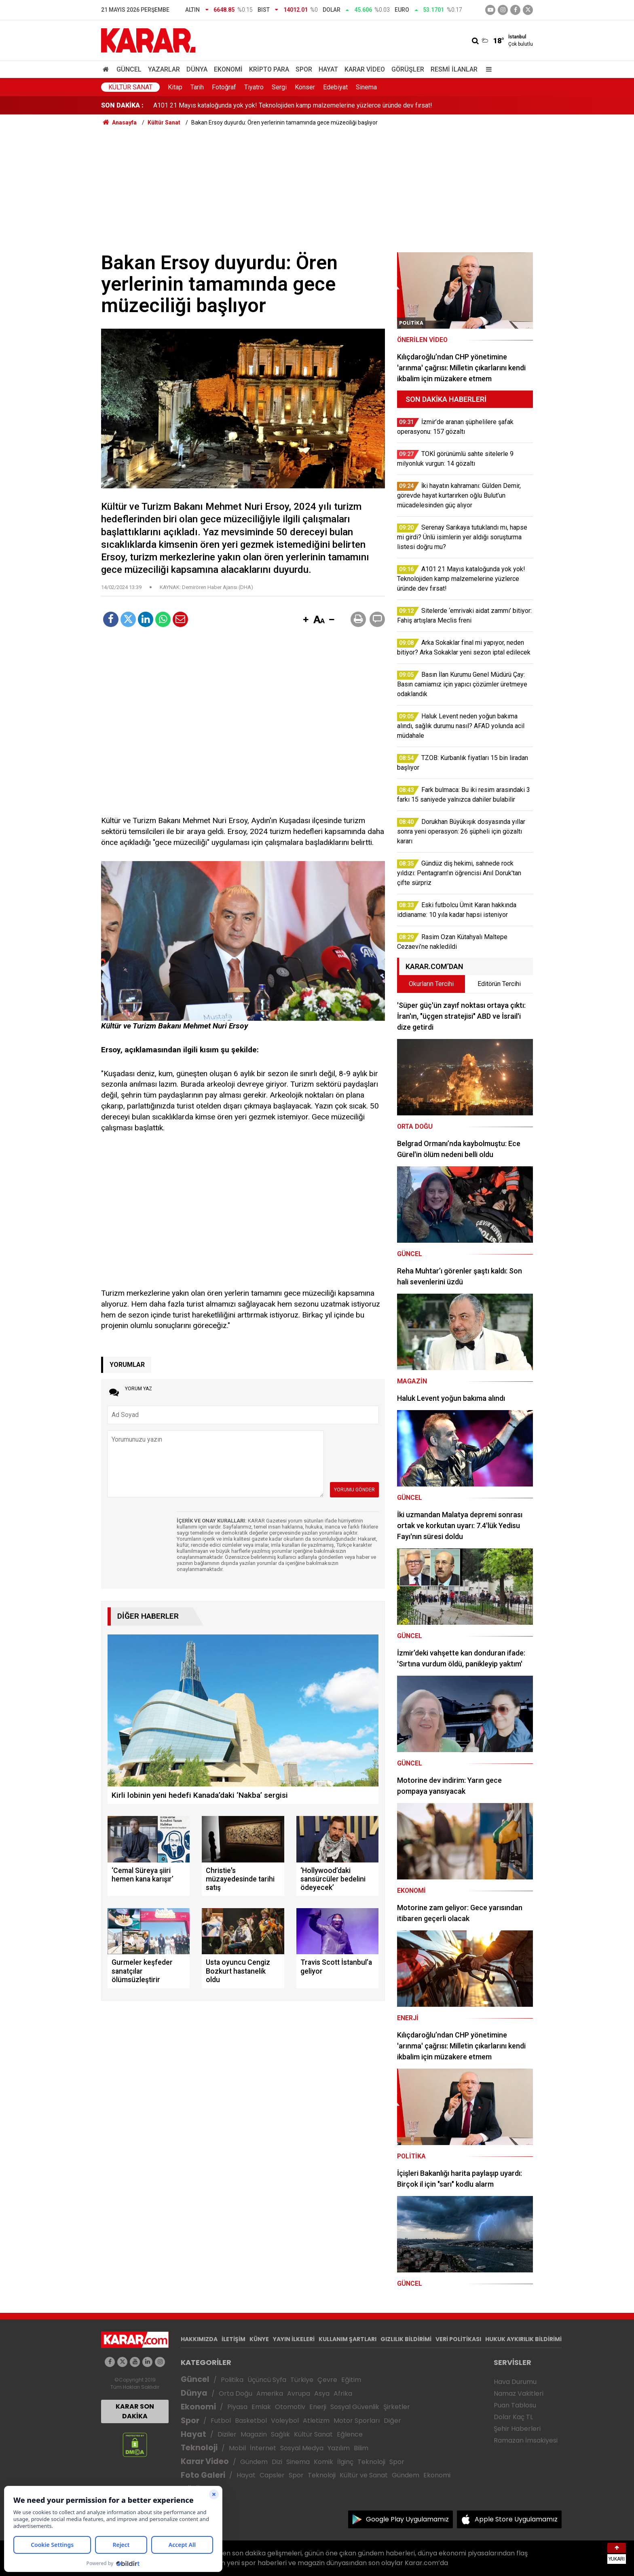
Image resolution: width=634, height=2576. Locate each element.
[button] (305, 620)
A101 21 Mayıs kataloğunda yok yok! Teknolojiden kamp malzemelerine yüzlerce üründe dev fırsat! (292, 105)
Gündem (254, 2461)
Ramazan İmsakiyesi (526, 2440)
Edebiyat (335, 87)
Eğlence (350, 2434)
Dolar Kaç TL (513, 2417)
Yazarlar (164, 69)
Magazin (254, 2434)
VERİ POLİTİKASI (458, 2339)
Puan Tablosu (515, 2405)
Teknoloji (199, 2447)
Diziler (227, 2434)
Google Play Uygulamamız (407, 2519)
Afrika (343, 2393)
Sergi (279, 87)
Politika (232, 2379)
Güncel (129, 69)
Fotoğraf (224, 87)
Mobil (237, 2448)
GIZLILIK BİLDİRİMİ (405, 2339)
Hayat (328, 69)
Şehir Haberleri (517, 2428)
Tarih (197, 87)
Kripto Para (269, 69)
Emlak (261, 2406)
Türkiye (301, 2379)
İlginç (345, 2461)
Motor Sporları (357, 2420)
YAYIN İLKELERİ (294, 2339)
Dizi (277, 2461)
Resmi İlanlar (454, 69)
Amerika (269, 2393)
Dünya (196, 69)
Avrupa (298, 2393)
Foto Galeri (203, 2475)
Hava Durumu (515, 2381)
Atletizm (316, 2420)
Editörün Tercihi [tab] (499, 984)
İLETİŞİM (233, 2339)
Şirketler (396, 2406)
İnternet (263, 2448)
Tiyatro (254, 87)
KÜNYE (259, 2339)
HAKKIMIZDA (199, 2339)
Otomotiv (290, 2406)
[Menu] (487, 69)
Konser (305, 87)
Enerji (317, 2406)
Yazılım (339, 2448)
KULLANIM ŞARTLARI (347, 2339)
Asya (322, 2393)
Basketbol (251, 2420)
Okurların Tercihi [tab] (431, 984)
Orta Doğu (235, 2393)
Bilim (361, 2448)
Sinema (366, 87)
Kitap (175, 87)
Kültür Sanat (130, 87)
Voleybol (285, 2420)
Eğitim (351, 2379)
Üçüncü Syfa (266, 2379)
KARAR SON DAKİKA (135, 2411)
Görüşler (407, 69)
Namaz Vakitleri (518, 2393)
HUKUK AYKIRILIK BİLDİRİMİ (523, 2339)
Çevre (327, 2379)
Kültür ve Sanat (364, 2475)
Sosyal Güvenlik (354, 2406)
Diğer (392, 2420)
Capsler (272, 2475)
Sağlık (280, 2434)
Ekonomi (228, 69)
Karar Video (364, 69)
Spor (304, 69)
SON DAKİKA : (122, 105)
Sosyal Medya (301, 2448)
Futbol (221, 2420)
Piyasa (237, 2406)
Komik (323, 2461)
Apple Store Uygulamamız (516, 2519)
